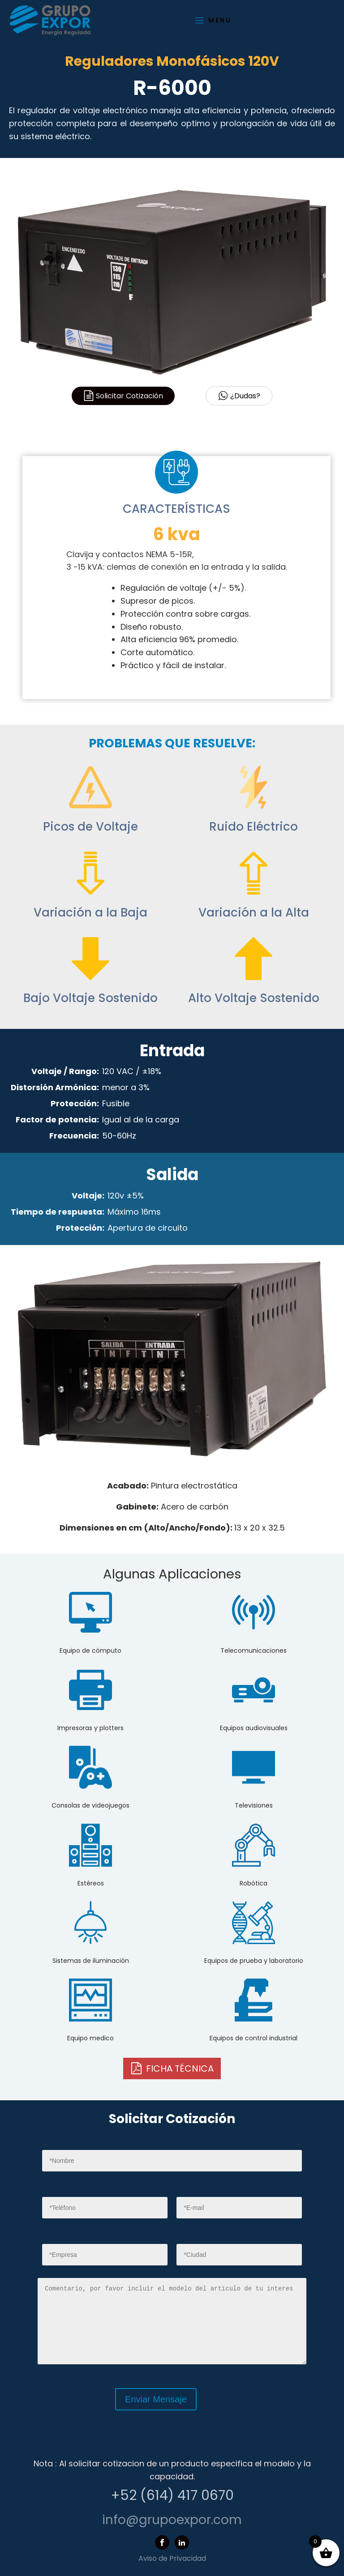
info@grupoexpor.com (172, 2520)
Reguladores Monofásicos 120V (172, 61)
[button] (172, 2068)
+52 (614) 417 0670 (172, 2495)
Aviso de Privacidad (172, 2558)
